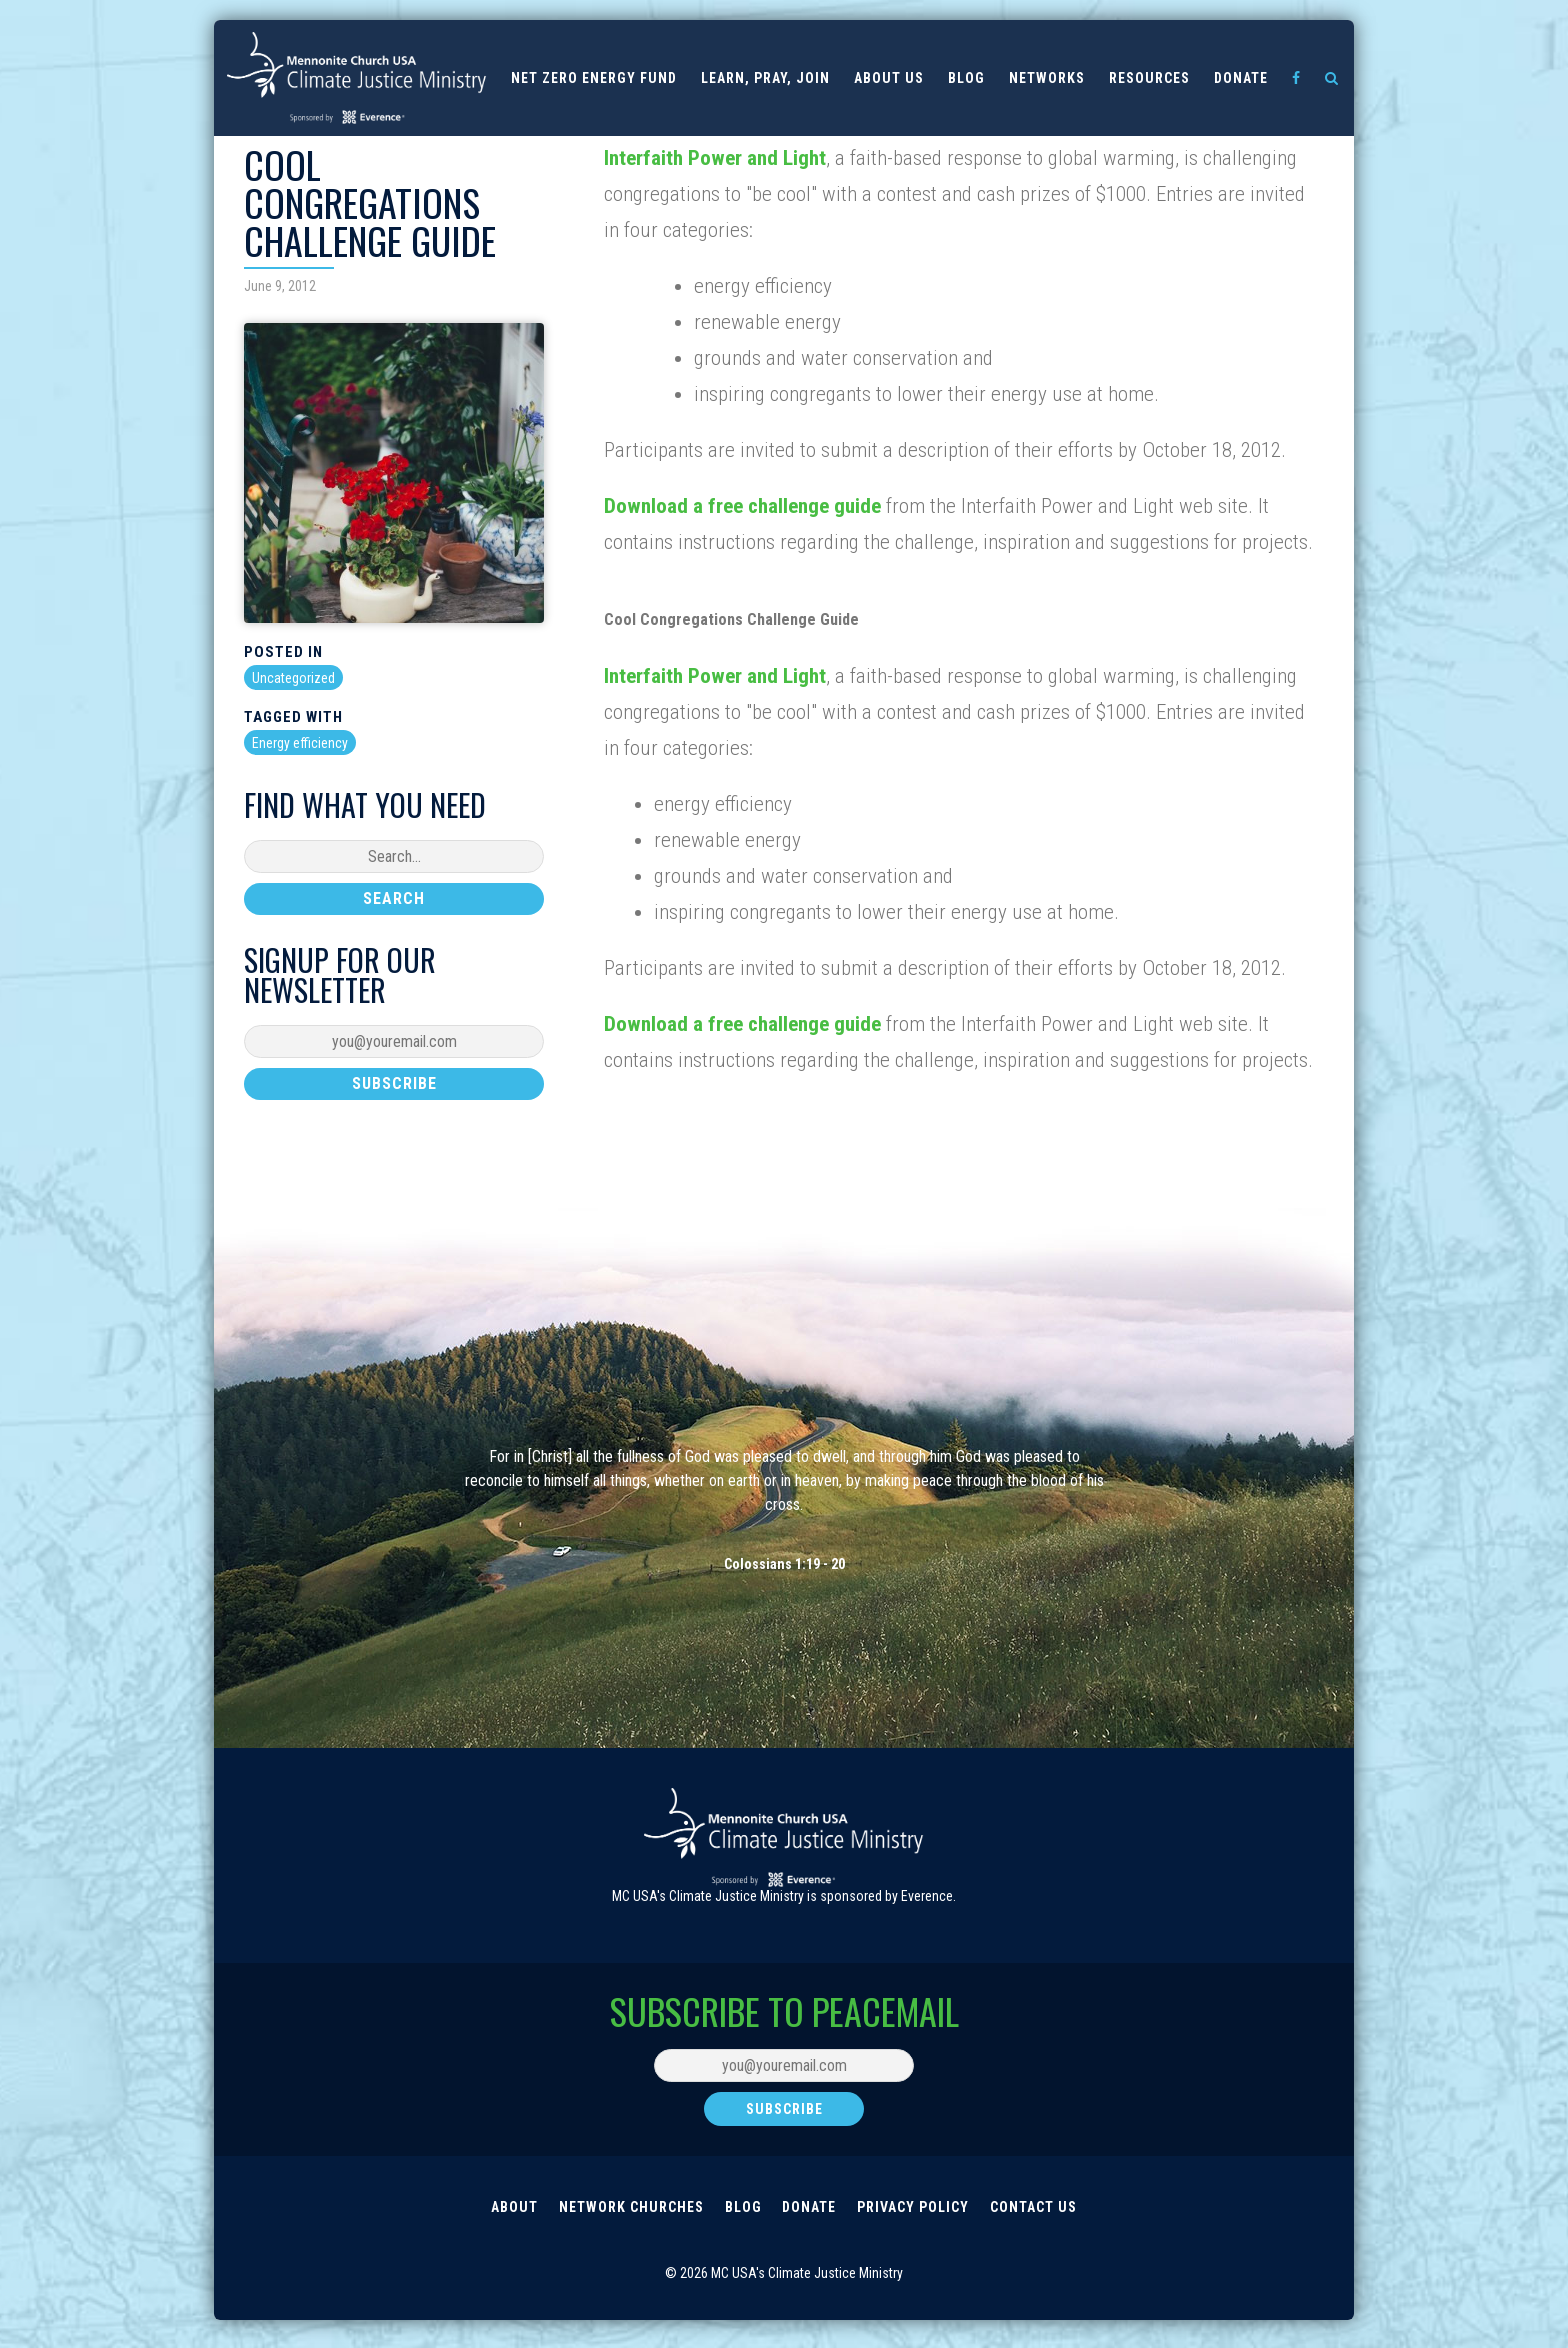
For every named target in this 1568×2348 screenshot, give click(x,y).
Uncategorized (293, 678)
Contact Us (1041, 2220)
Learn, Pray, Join (765, 78)
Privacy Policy (918, 2220)
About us (889, 78)
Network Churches (626, 2220)
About (506, 2220)
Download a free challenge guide (745, 506)
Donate (1241, 78)
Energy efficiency (300, 743)
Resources (1149, 78)
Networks (1047, 78)
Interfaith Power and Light (715, 158)
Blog (966, 78)
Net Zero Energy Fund (594, 78)
